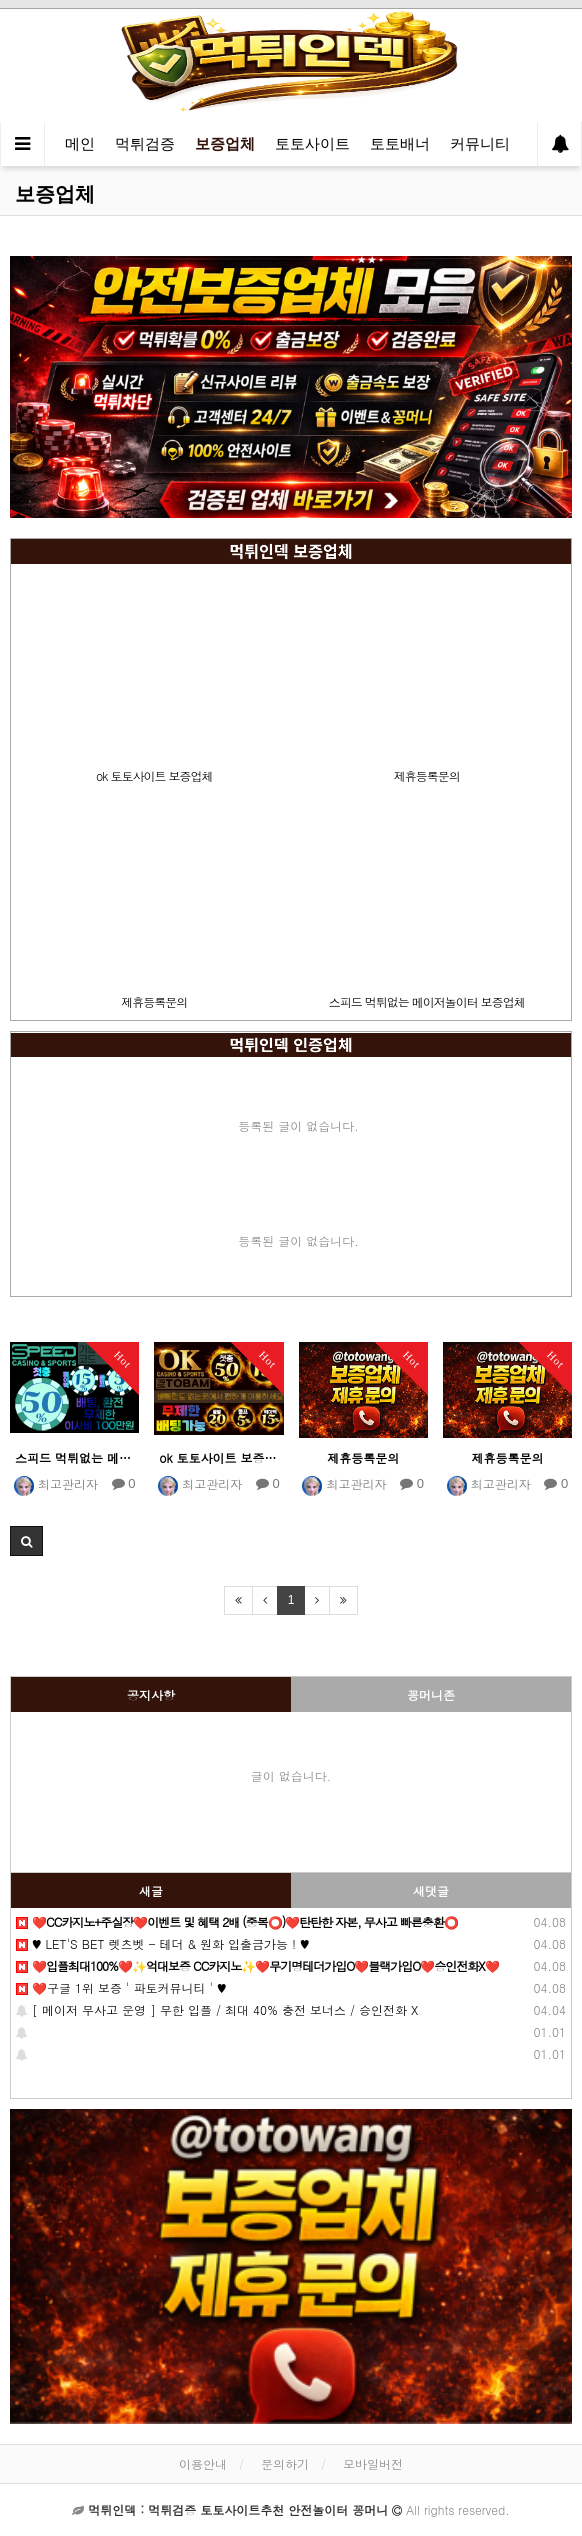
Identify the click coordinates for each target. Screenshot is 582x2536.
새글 (151, 1890)
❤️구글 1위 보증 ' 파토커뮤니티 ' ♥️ (121, 1987)
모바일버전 (373, 2463)
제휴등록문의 (427, 775)
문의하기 (285, 2463)
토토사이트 (312, 143)
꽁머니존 (431, 1694)
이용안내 (203, 2463)
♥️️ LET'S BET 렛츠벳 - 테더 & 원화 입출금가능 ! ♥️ (163, 1943)
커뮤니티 (480, 143)
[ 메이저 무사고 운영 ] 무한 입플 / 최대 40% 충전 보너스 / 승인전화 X (217, 2009)
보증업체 (225, 143)
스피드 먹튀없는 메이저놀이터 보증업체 (427, 1001)
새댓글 (431, 1890)
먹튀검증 (145, 143)
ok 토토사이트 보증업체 (154, 775)
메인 (80, 143)
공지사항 (151, 1694)
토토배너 (400, 143)
